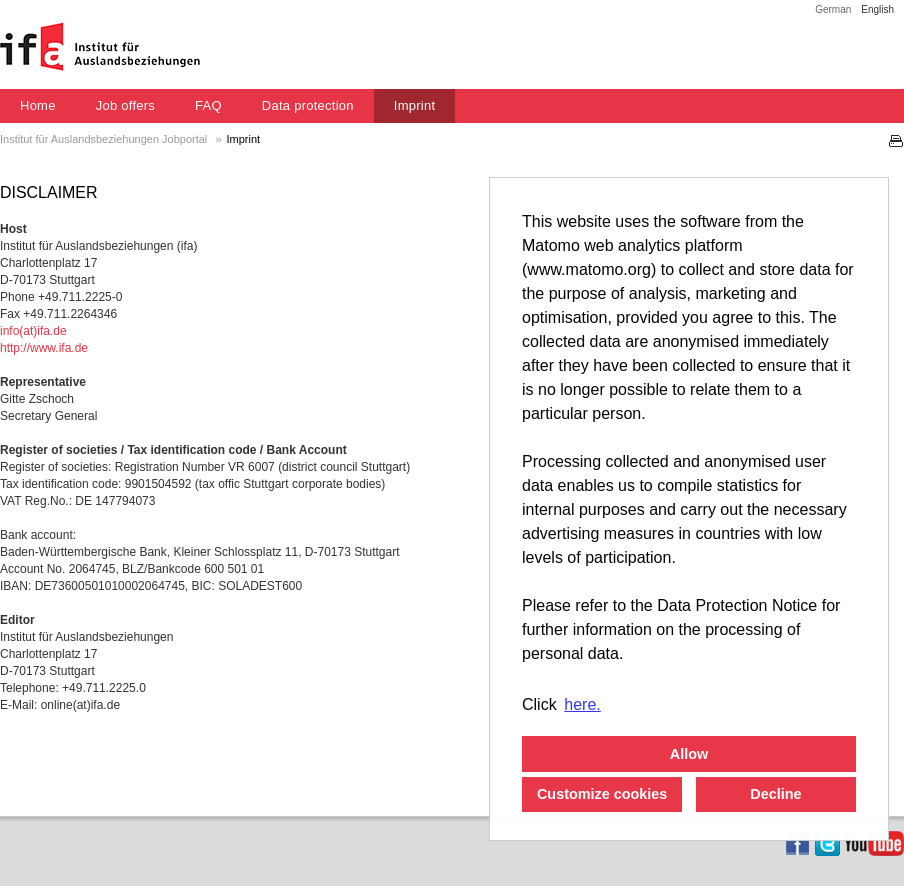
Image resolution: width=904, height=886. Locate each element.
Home (38, 105)
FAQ (208, 105)
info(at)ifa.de (33, 331)
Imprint (415, 105)
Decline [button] (775, 794)
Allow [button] (689, 754)
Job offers (125, 105)
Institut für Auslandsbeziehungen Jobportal (105, 139)
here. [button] (582, 704)
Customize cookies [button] (602, 794)
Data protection (308, 105)
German (833, 9)
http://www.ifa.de (44, 348)
